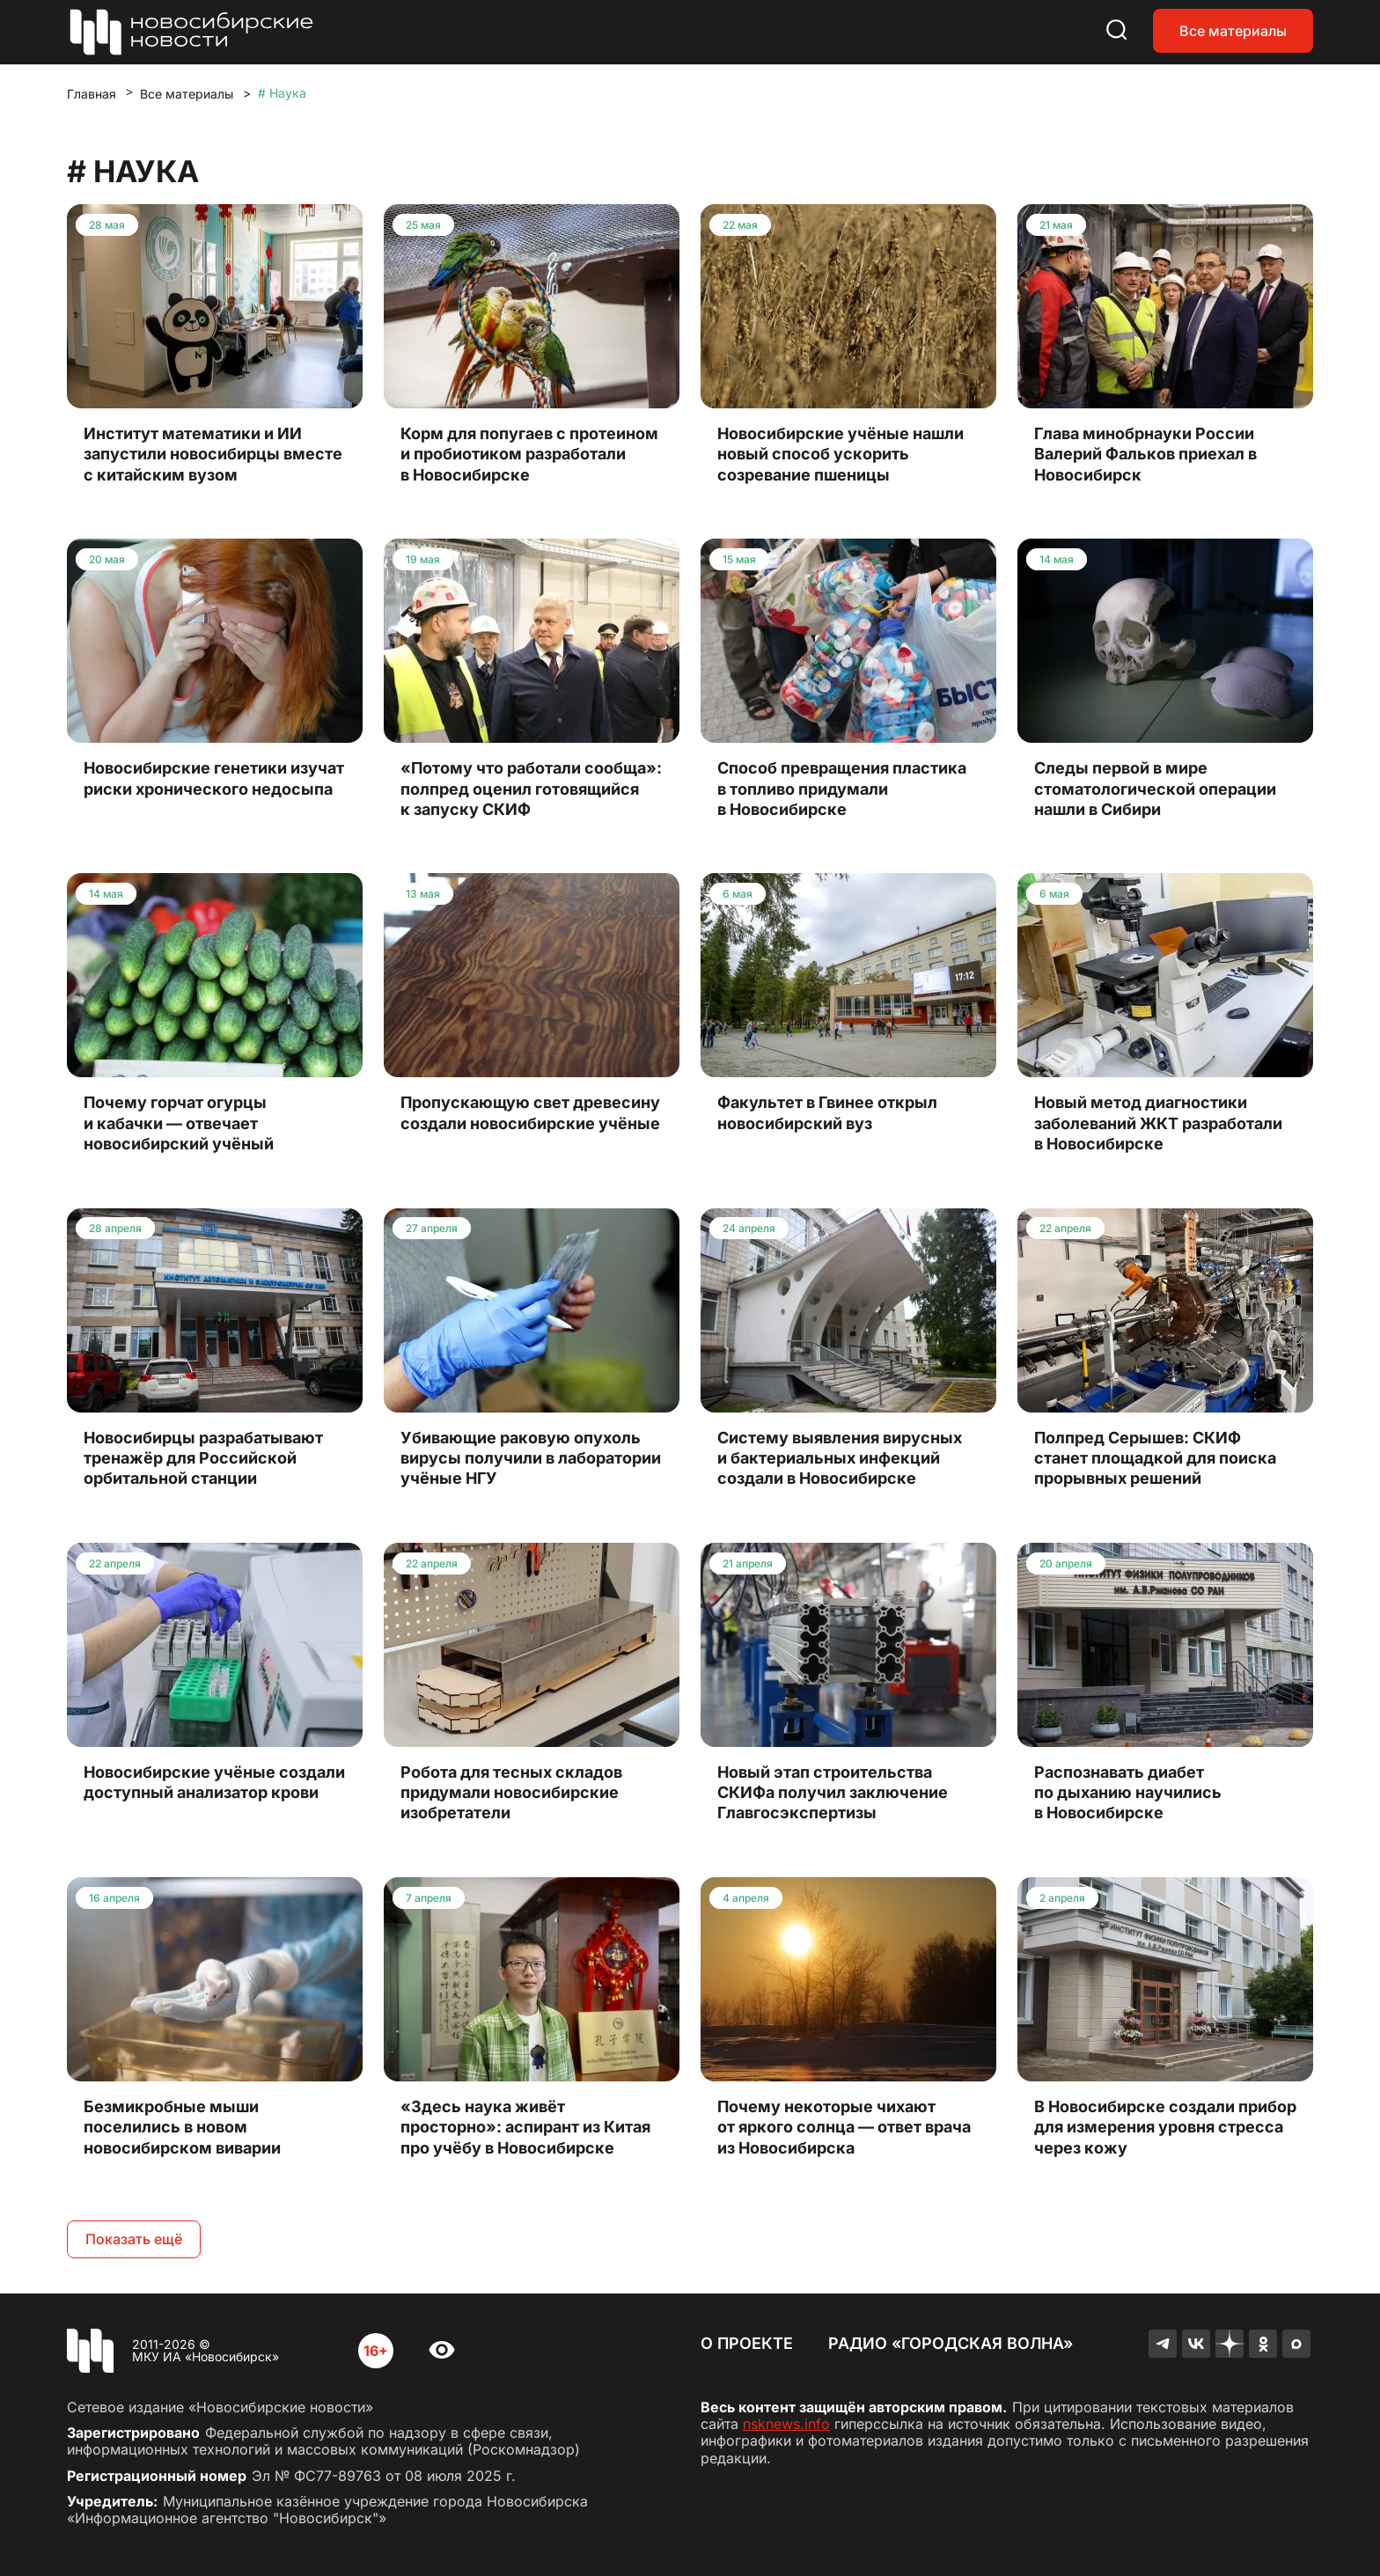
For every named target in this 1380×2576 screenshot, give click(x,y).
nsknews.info (786, 2424)
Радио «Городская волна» (950, 2343)
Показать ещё (133, 2239)
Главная (91, 93)
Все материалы (1233, 31)
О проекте (747, 2343)
